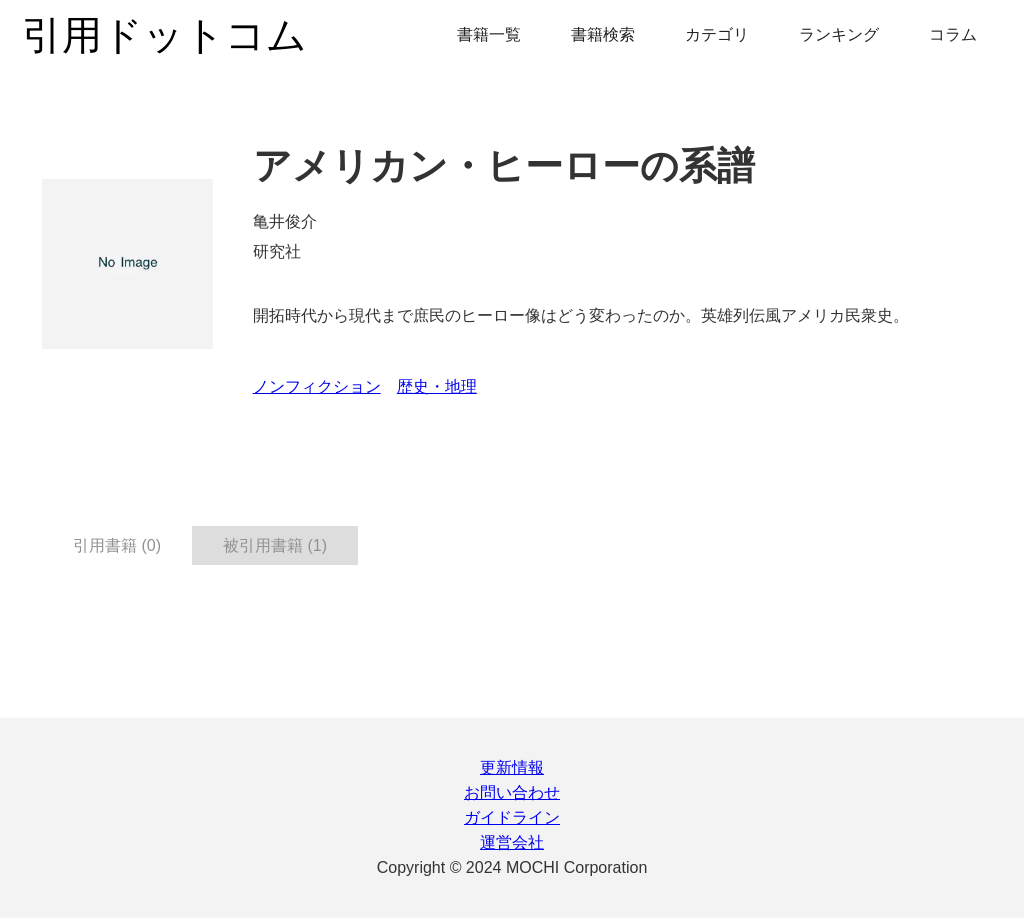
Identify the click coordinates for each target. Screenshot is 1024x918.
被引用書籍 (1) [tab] (275, 545)
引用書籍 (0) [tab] (117, 545)
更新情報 (512, 767)
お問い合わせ (512, 792)
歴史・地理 (437, 386)
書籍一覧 (489, 34)
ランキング (839, 34)
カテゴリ (717, 34)
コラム (953, 34)
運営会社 (512, 842)
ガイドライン (512, 817)
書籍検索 (603, 34)
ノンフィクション (317, 386)
